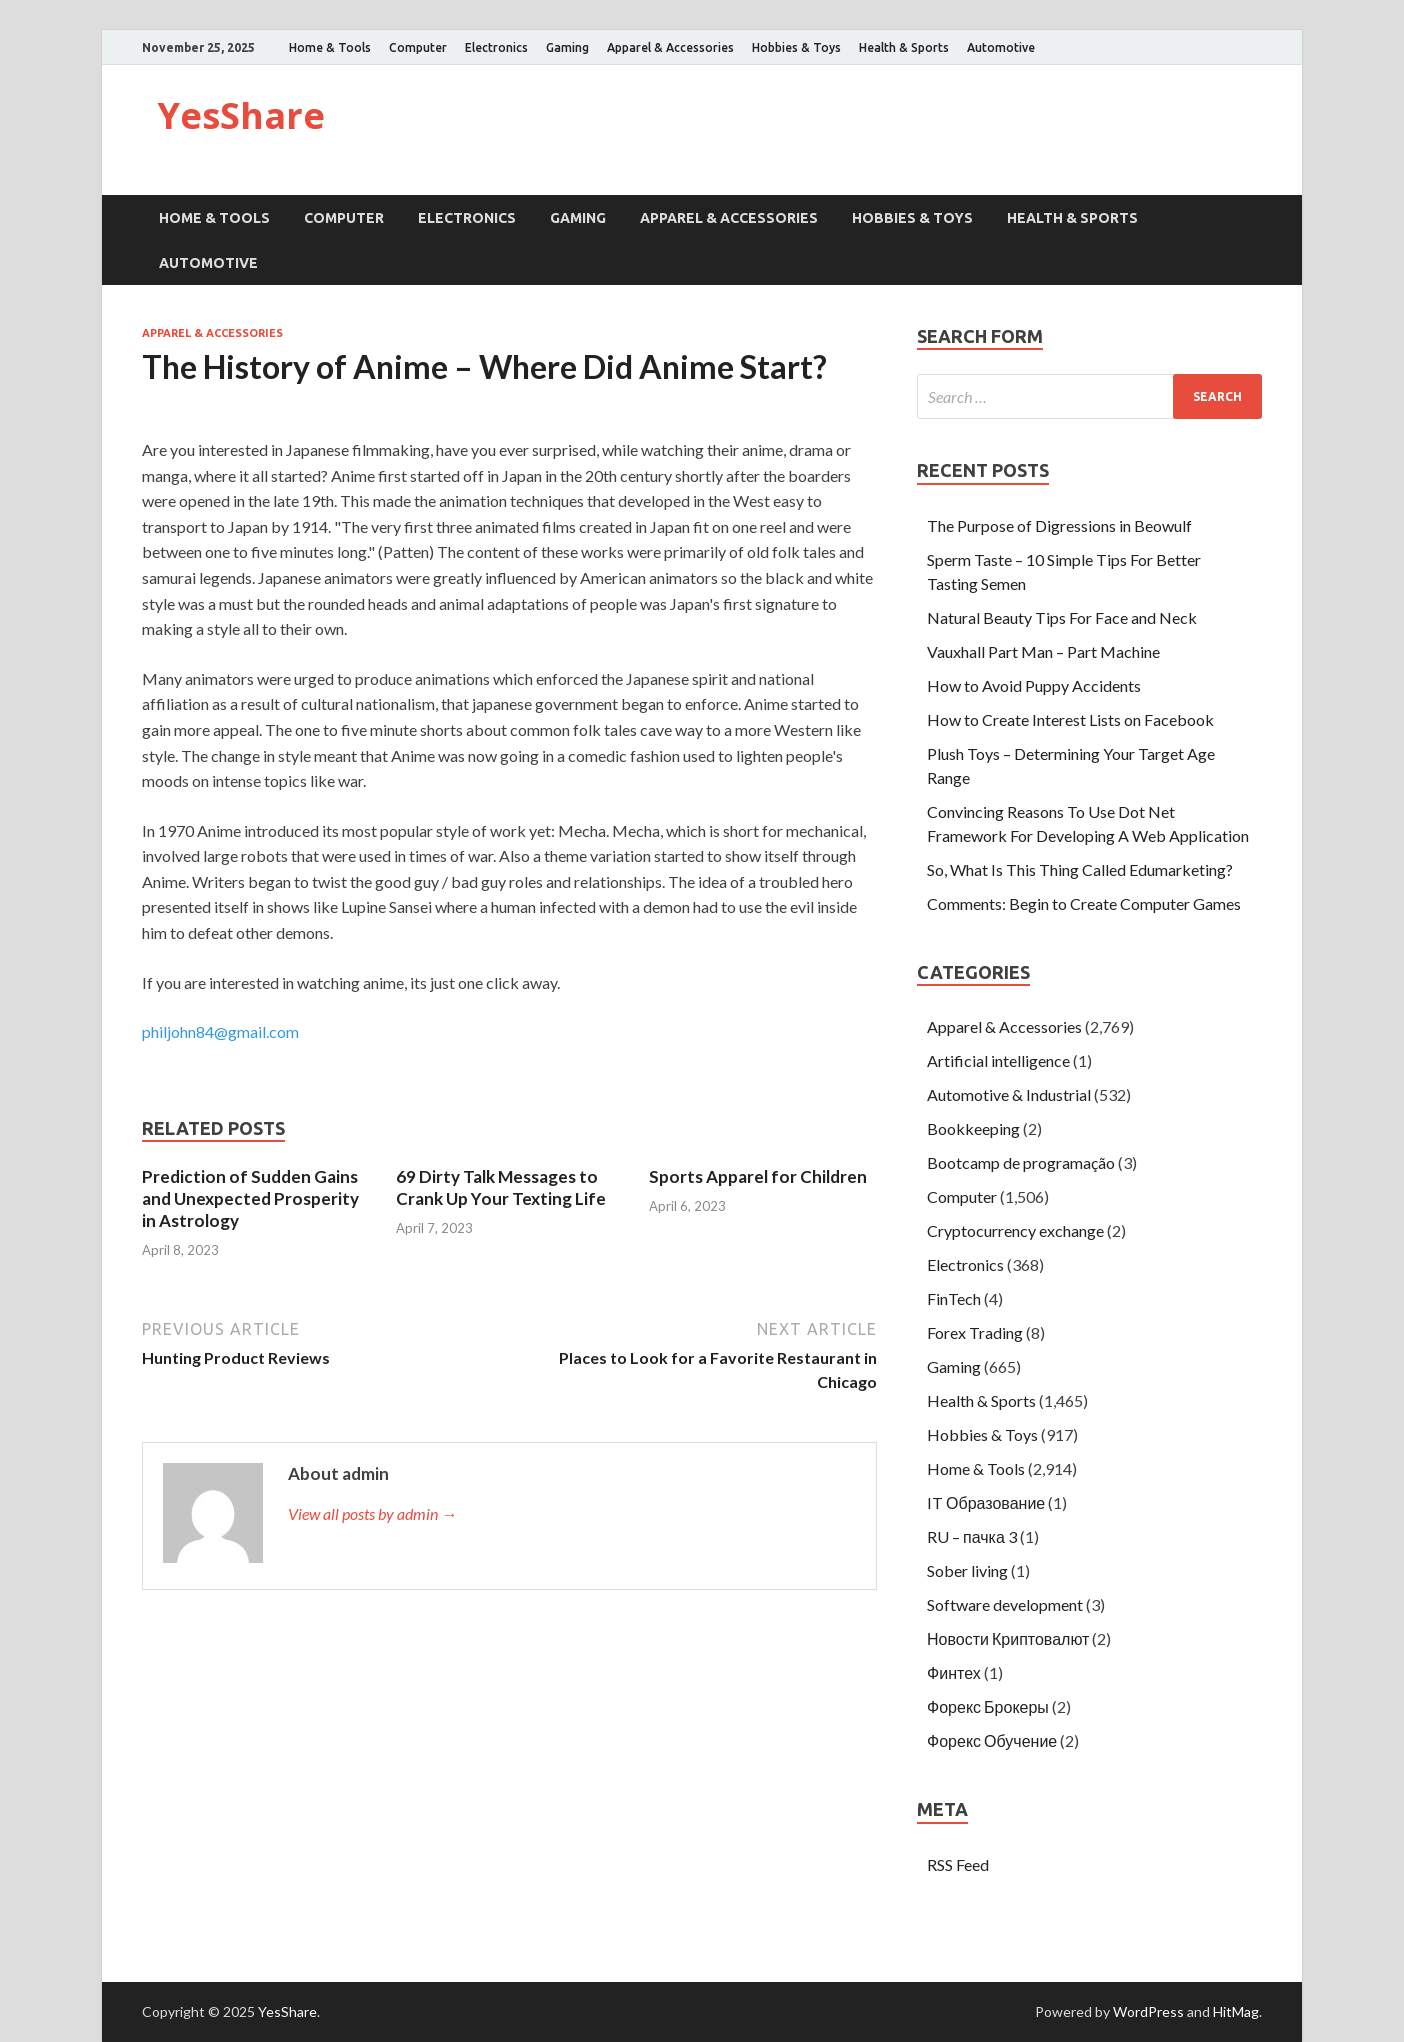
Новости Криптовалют (1008, 1638)
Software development (1005, 1604)
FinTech (954, 1298)
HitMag (1236, 2011)
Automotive (1001, 47)
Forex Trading (975, 1332)
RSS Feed (958, 1864)
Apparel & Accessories (670, 47)
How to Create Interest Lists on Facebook (1070, 719)
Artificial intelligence (998, 1060)
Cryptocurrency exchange (1015, 1230)
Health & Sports (904, 47)
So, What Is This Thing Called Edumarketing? (1080, 869)
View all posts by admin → (372, 1513)
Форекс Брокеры (988, 1706)
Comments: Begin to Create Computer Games (1084, 903)
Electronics (496, 47)
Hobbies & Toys (796, 47)
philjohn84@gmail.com (220, 1031)
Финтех (954, 1672)
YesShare (241, 115)
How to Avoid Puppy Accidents (1034, 685)
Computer (418, 47)
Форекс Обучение (992, 1740)
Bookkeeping (973, 1128)
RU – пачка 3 (972, 1536)
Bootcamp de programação (1021, 1162)
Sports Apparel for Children (758, 1176)
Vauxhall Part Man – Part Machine (1043, 651)
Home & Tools (330, 47)
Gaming (567, 47)
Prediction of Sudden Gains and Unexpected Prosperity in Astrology (250, 1198)
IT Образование (986, 1502)
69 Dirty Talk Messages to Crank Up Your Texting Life (501, 1187)
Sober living (967, 1570)
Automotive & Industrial (1009, 1094)
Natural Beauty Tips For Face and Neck (1062, 617)
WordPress (1148, 2011)
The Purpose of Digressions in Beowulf (1059, 525)
